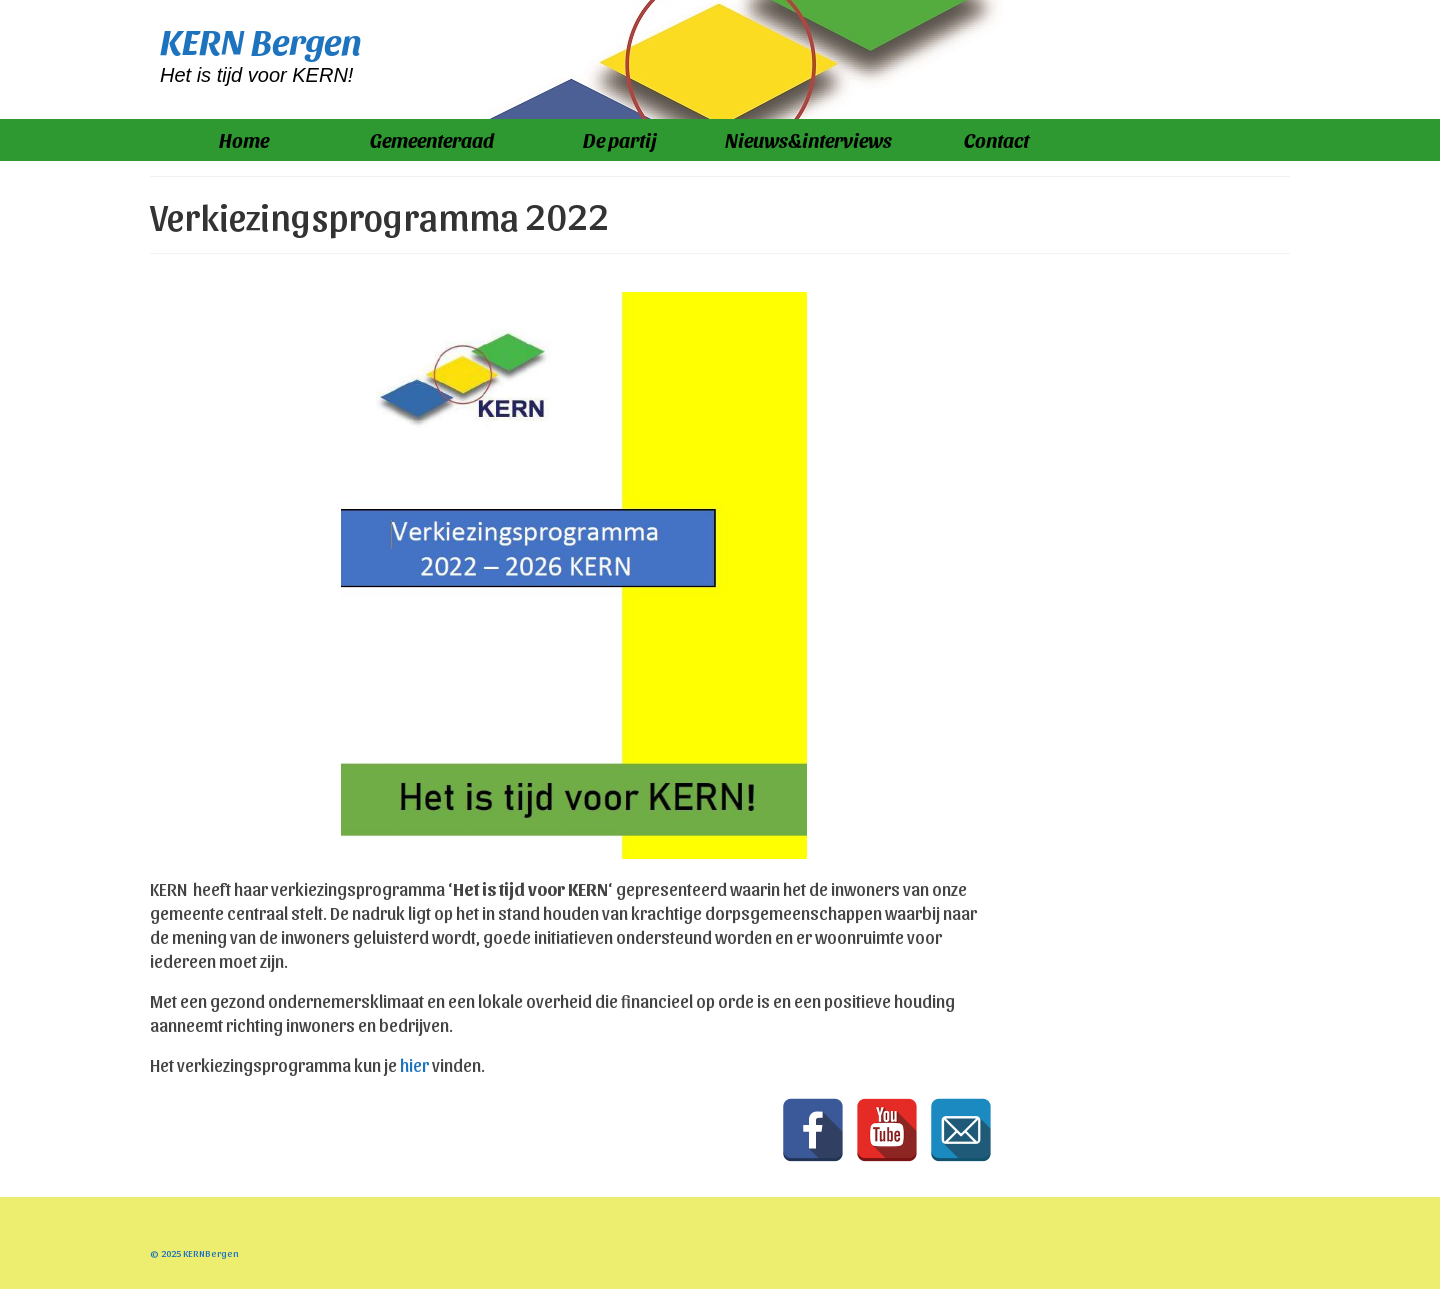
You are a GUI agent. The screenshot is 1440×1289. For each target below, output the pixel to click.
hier (414, 1064)
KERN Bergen (261, 39)
